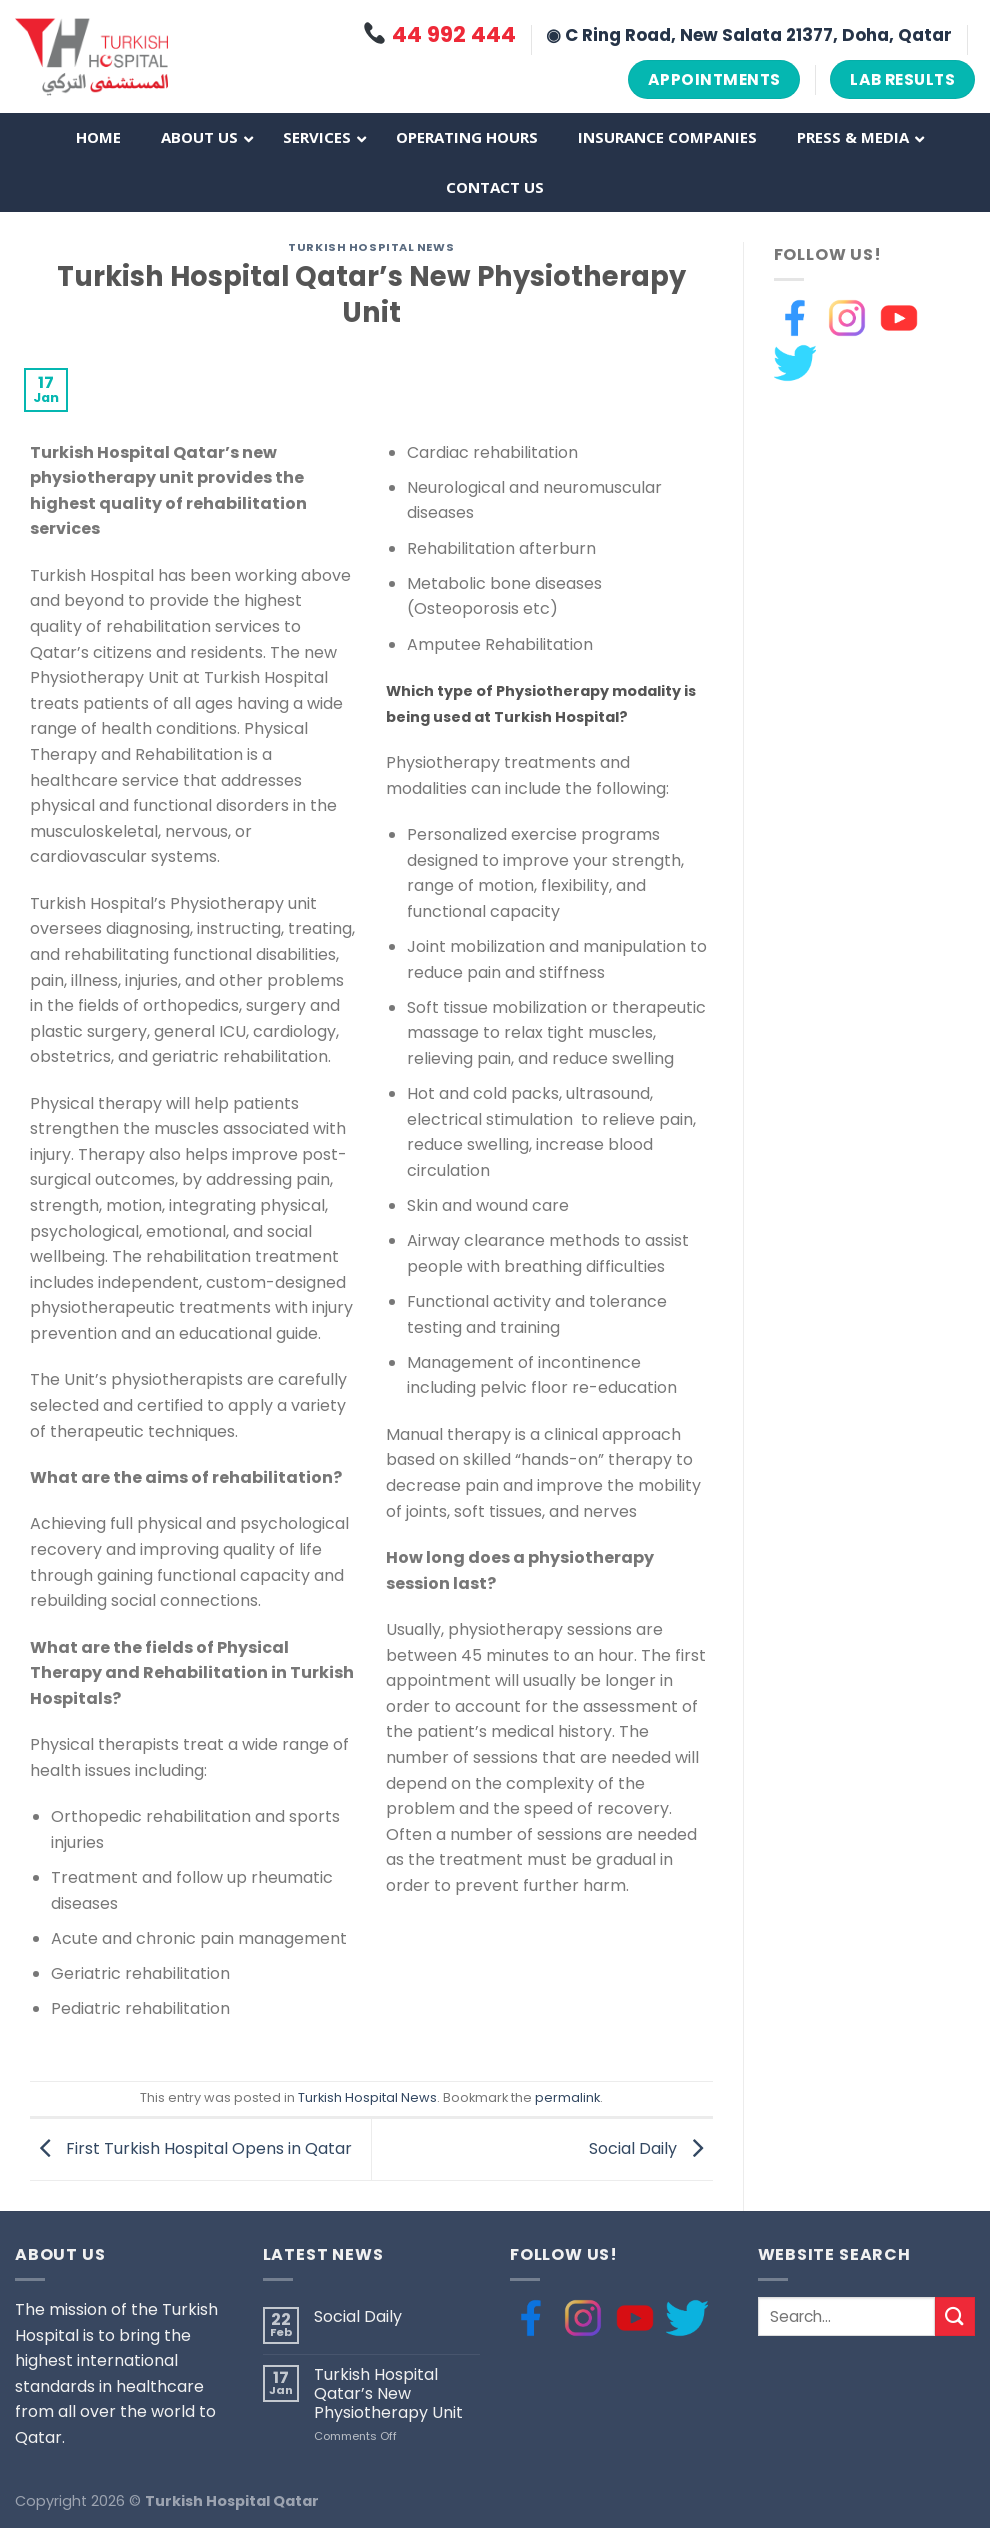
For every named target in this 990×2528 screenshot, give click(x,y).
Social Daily (651, 2148)
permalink (567, 2097)
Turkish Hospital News (371, 247)
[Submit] (955, 2316)
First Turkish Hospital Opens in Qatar (191, 2148)
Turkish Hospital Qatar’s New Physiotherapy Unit (388, 2394)
